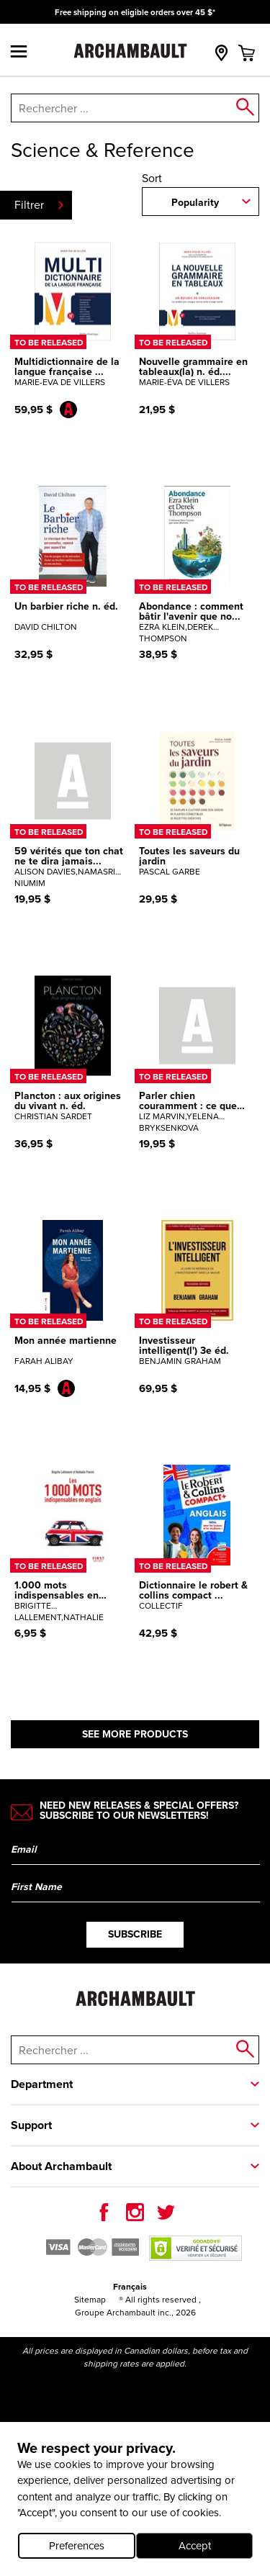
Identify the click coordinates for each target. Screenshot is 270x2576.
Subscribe (135, 1934)
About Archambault (61, 2166)
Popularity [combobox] (195, 202)
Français (130, 2286)
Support (31, 2125)
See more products (135, 1734)
